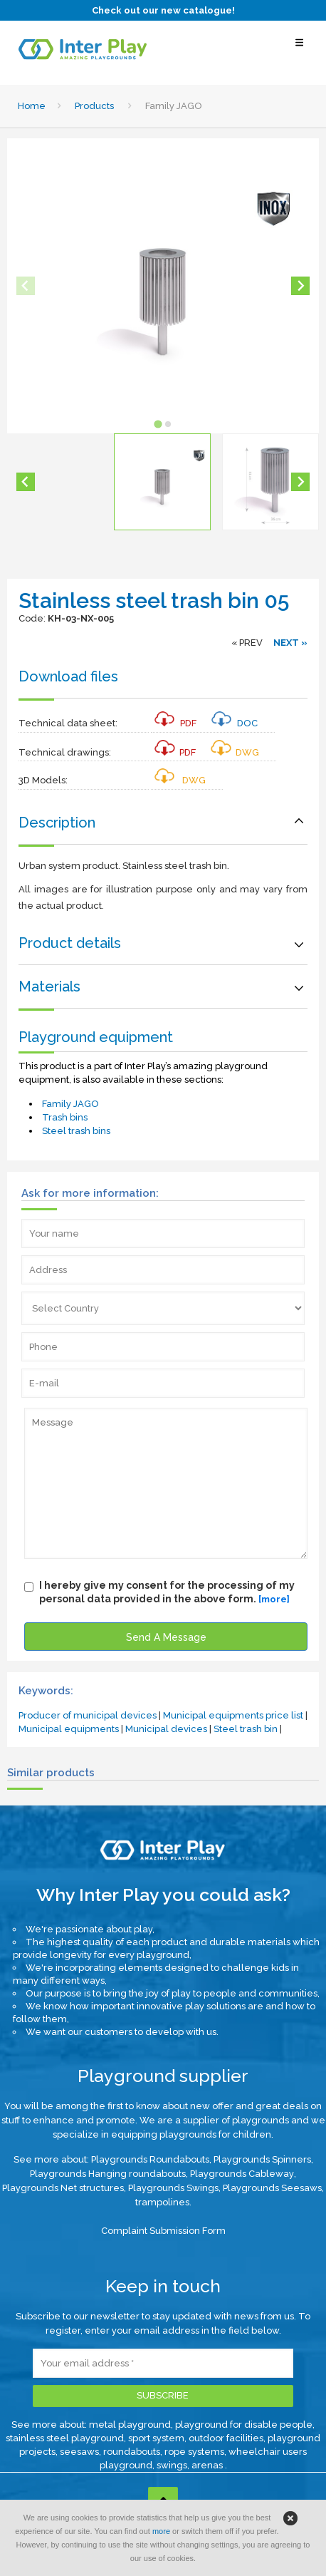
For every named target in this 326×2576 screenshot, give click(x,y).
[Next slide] (300, 286)
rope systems (194, 2451)
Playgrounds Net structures (63, 2188)
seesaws (79, 2451)
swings (172, 2465)
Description (57, 822)
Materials (49, 986)
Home (32, 106)
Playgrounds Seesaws (272, 2188)
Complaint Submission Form (163, 2230)
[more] (274, 1599)
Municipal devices (166, 1729)
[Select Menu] (299, 49)
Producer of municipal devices (88, 1715)
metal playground (130, 2424)
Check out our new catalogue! (163, 10)
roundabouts (131, 2451)
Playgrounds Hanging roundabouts (108, 2173)
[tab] (158, 424)
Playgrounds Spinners (262, 2159)
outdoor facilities (226, 2438)
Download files (68, 676)
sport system (156, 2438)
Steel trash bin (246, 1729)
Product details (70, 943)
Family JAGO (70, 1103)
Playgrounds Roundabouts (150, 2159)
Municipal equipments (69, 1729)
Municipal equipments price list (233, 1715)
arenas (208, 2465)
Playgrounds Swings (173, 2188)
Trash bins (65, 1117)
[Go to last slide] (25, 482)
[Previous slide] (25, 286)
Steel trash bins (76, 1130)
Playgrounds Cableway (242, 2173)
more (161, 2531)
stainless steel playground (65, 2438)
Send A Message (166, 1637)
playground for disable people (243, 2424)
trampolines (162, 2202)
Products (94, 106)
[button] (162, 481)
